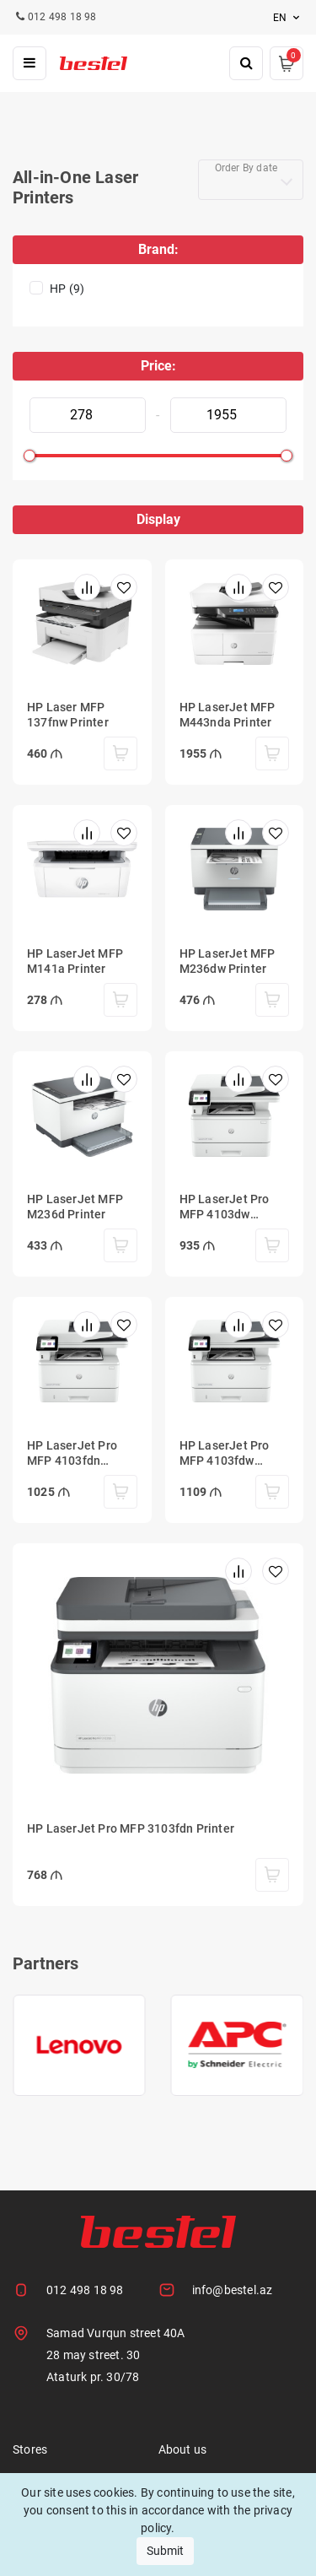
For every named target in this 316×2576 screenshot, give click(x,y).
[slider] (29, 456)
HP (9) (67, 288)
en (288, 18)
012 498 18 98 (85, 2290)
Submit (165, 2550)
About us (182, 2449)
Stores (30, 2449)
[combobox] (250, 179)
